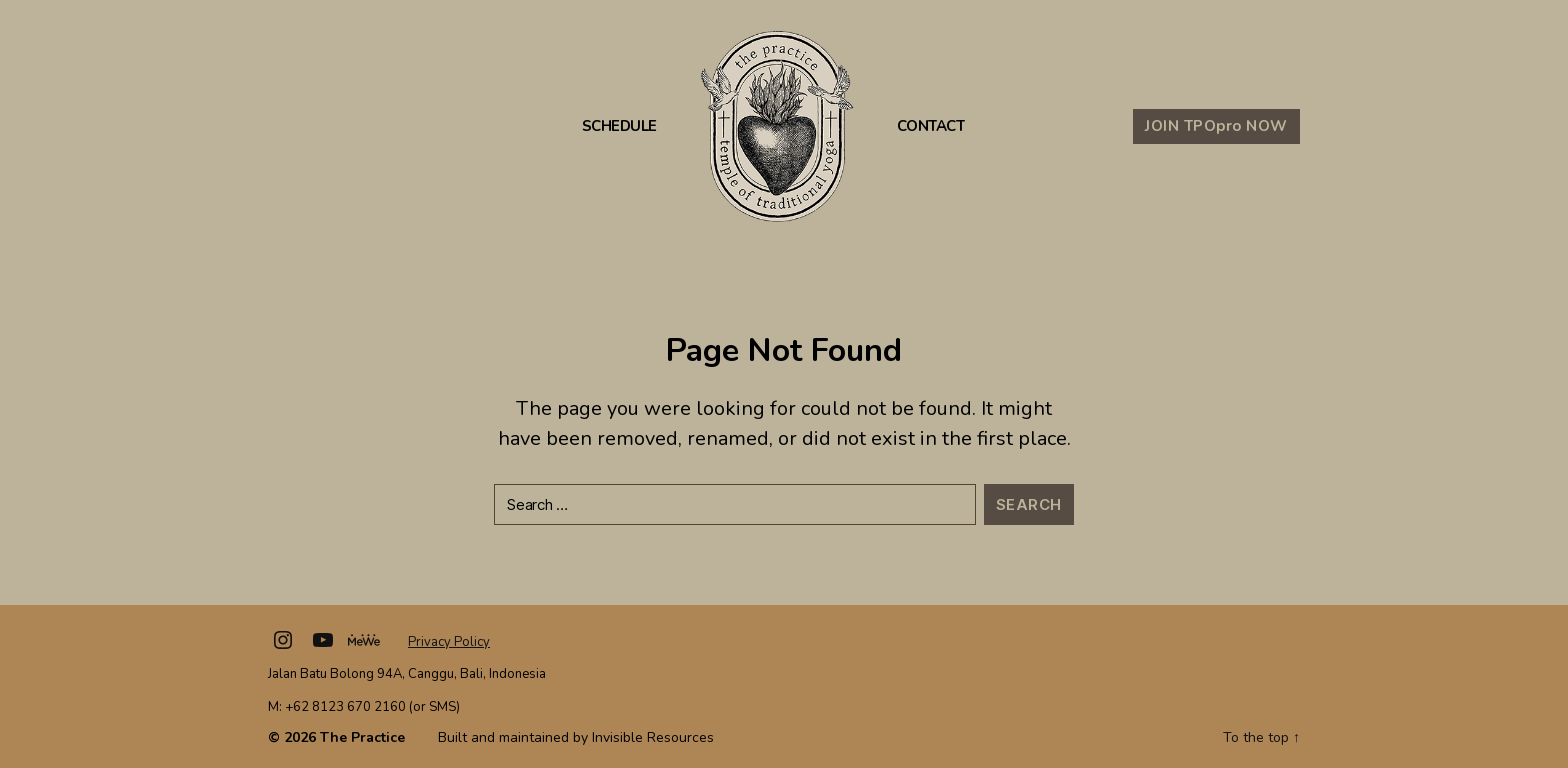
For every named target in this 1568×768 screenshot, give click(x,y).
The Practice (362, 737)
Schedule (619, 126)
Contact (931, 126)
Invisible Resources (653, 737)
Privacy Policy (449, 642)
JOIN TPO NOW (1216, 126)
